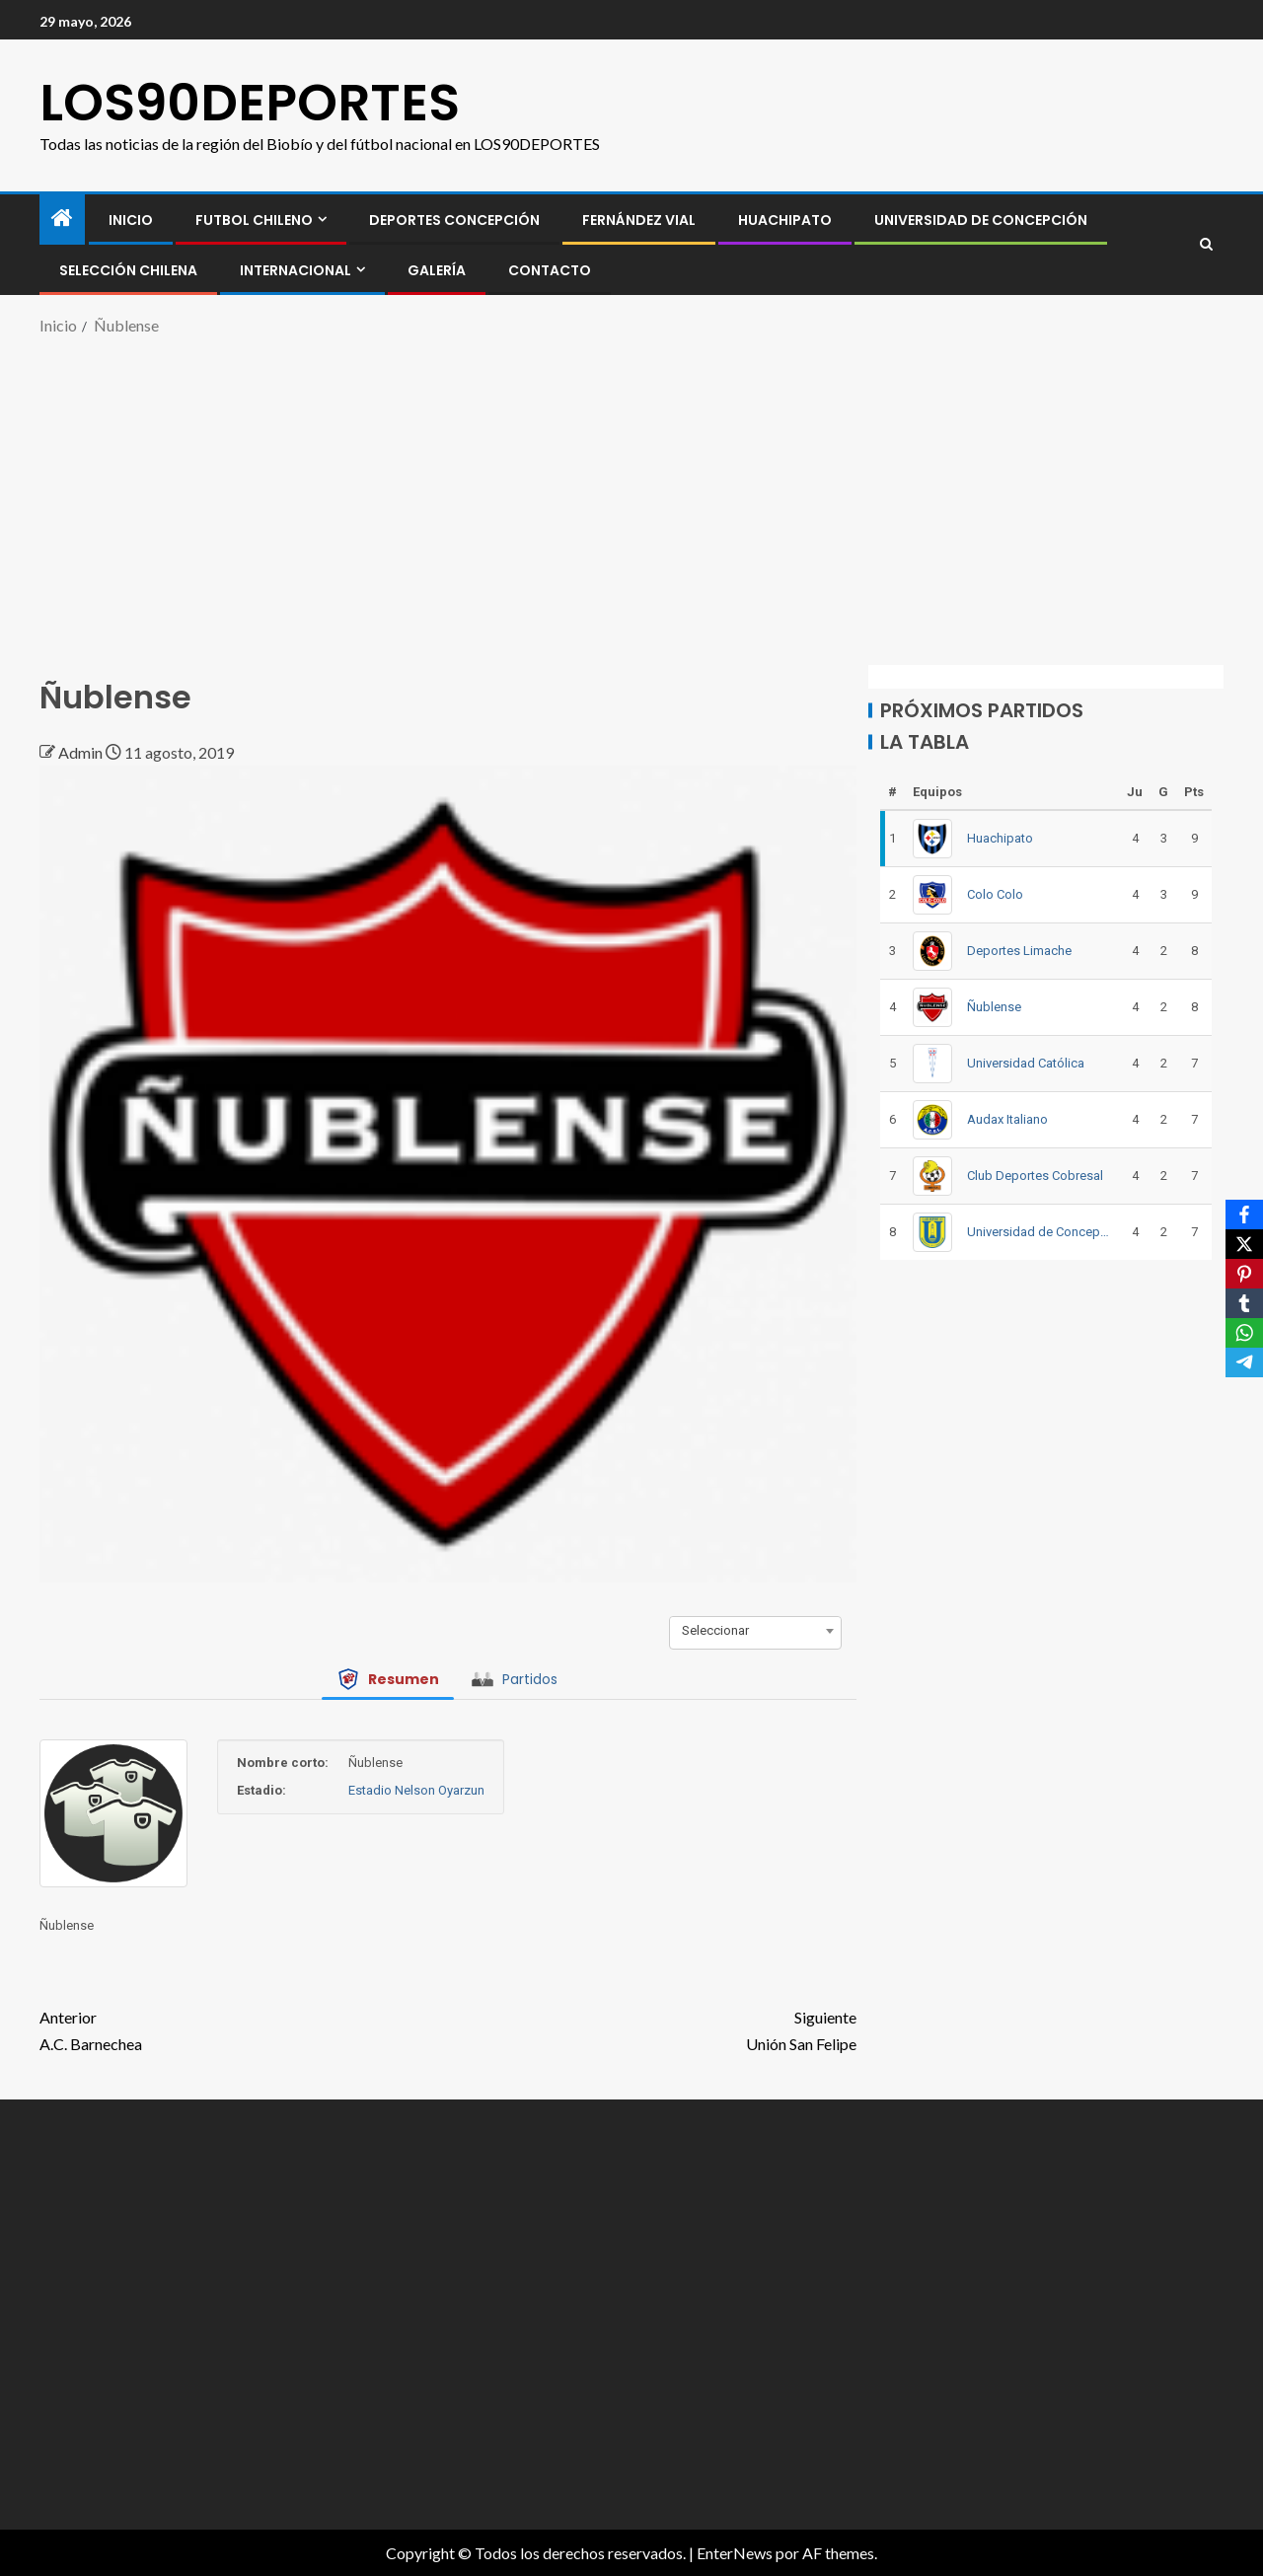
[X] (1244, 1244)
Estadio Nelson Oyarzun (416, 1790)
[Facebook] (1244, 1214)
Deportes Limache (1019, 950)
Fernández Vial (639, 220)
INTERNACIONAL (295, 270)
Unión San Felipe (652, 2028)
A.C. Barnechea (243, 2028)
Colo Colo (995, 894)
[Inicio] (62, 218)
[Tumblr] (1244, 1303)
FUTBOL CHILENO (254, 220)
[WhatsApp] (1244, 1333)
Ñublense (994, 1006)
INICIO (131, 220)
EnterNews (735, 2552)
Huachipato (785, 220)
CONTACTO (549, 270)
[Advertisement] (631, 497)
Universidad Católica (1025, 1063)
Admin (82, 752)
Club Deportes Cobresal (1035, 1175)
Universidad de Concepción (980, 220)
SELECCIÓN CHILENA (128, 270)
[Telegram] (1244, 1362)
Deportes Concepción (454, 220)
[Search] (1206, 244)
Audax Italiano (1007, 1119)
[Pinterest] (1244, 1273)
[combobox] (755, 1631)
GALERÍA (437, 270)
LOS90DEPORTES (249, 102)
